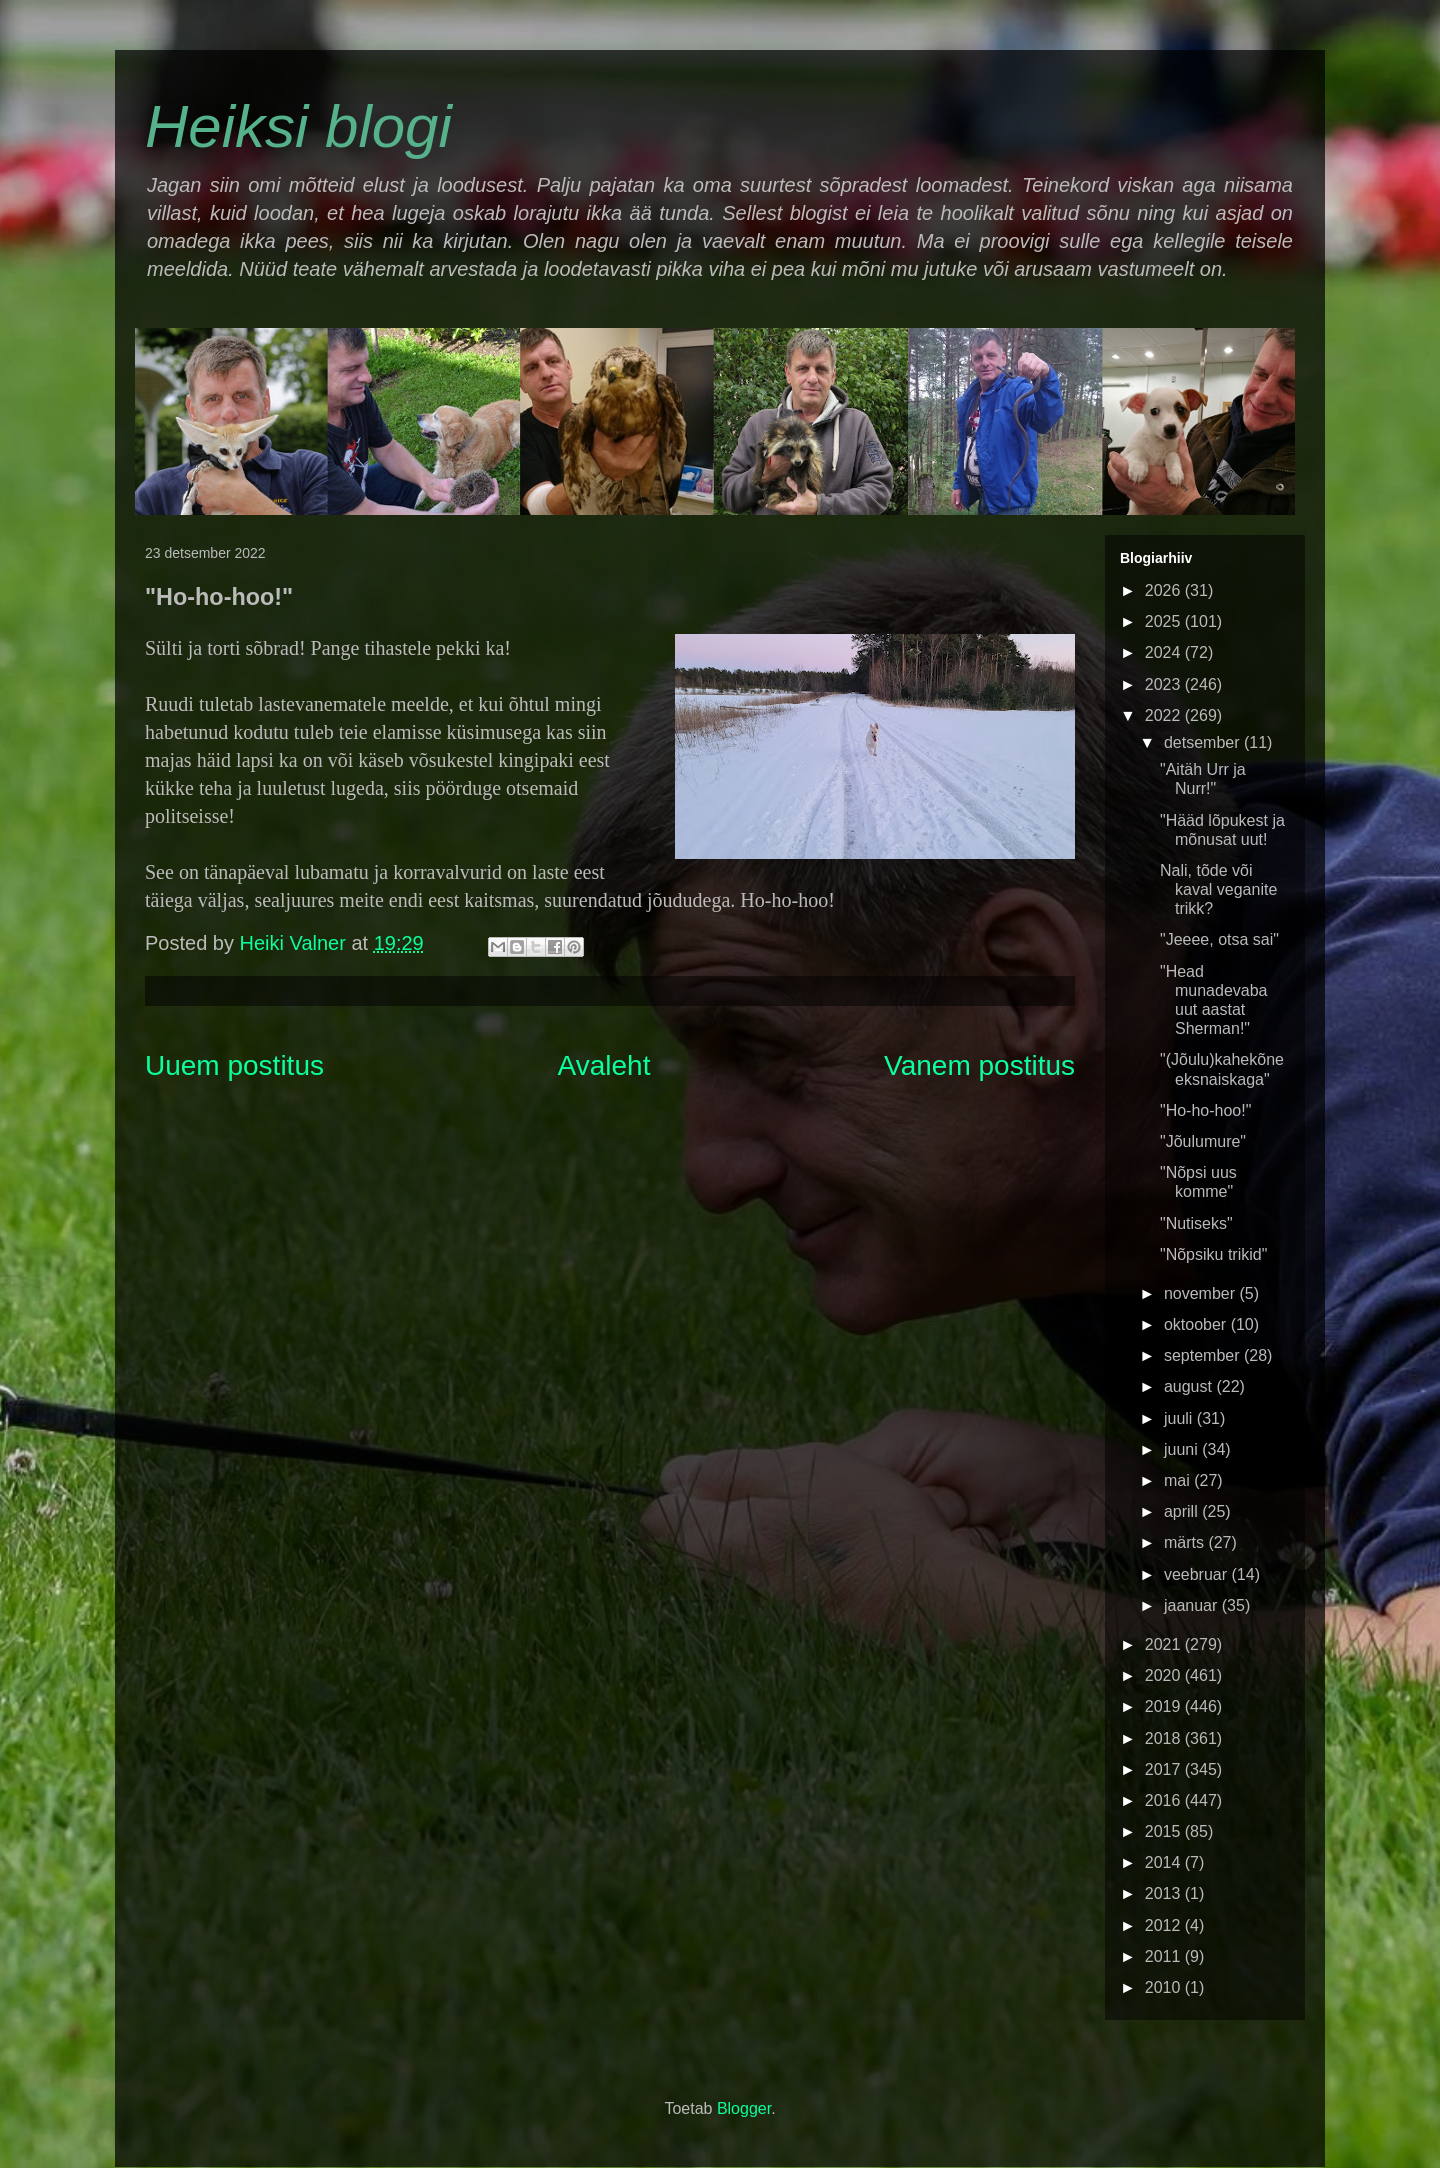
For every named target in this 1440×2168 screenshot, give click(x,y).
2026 (1165, 590)
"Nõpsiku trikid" (1213, 1254)
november (1202, 1293)
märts (1186, 1542)
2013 (1165, 1893)
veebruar (1198, 1574)
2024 (1165, 652)
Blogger (744, 2108)
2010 (1165, 1987)
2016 (1165, 1800)
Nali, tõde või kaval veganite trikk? (1218, 889)
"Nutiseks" (1196, 1223)
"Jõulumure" (1203, 1141)
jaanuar (1193, 1605)
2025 (1165, 621)
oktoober (1197, 1324)
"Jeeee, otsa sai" (1219, 939)
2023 (1165, 684)
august (1190, 1386)
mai (1179, 1480)
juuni (1183, 1449)
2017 (1165, 1769)
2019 (1165, 1706)
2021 (1165, 1644)
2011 (1165, 1956)
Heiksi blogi (298, 126)
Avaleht (604, 1065)
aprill (1183, 1511)
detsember (1204, 742)
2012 (1165, 1925)
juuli (1180, 1418)
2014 (1165, 1862)
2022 (1165, 715)
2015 (1165, 1831)
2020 (1165, 1675)
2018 (1165, 1738)
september (1204, 1355)
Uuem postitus (234, 1065)
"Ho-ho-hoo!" (1205, 1110)
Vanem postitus (979, 1065)
